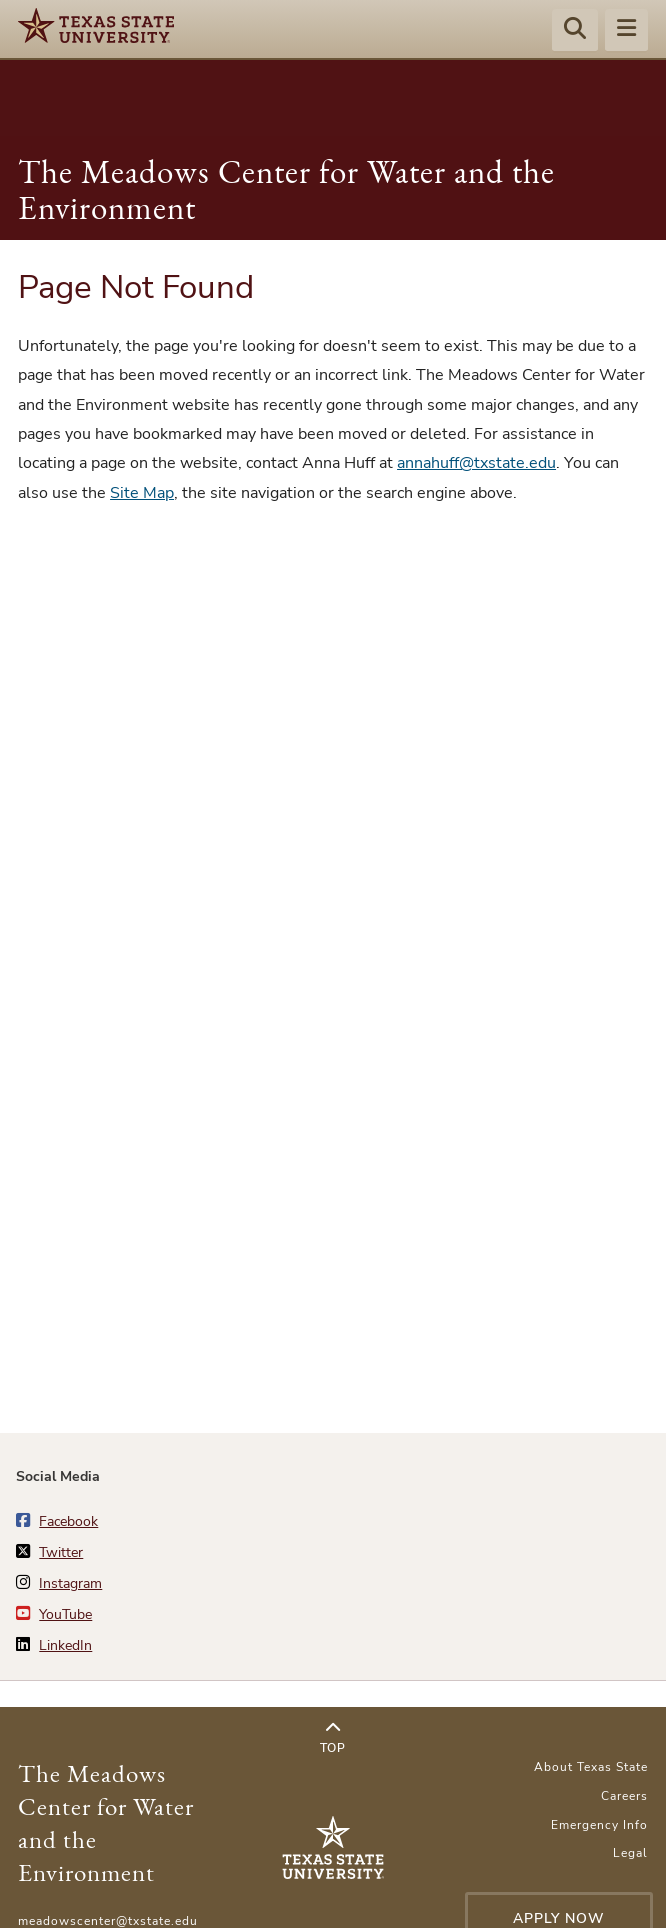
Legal (630, 1853)
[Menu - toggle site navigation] (626, 31)
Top (332, 1738)
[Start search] (575, 31)
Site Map (142, 493)
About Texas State (591, 1767)
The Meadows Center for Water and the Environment (286, 189)
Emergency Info (599, 1825)
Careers (624, 1796)
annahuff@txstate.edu (476, 463)
